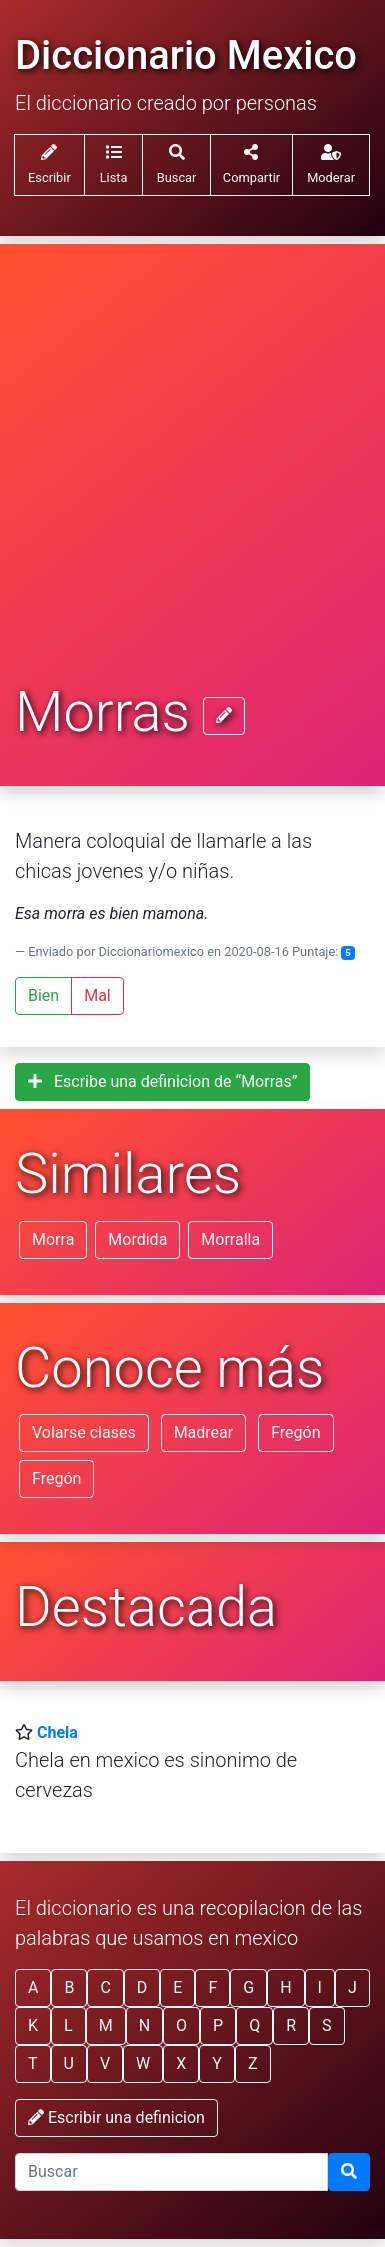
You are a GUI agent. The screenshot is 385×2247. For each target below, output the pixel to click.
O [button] (181, 2025)
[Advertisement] (192, 478)
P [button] (218, 2025)
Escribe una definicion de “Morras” (162, 1081)
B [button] (69, 1987)
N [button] (144, 2025)
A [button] (33, 1987)
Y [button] (217, 2063)
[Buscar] (349, 2172)
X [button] (181, 2063)
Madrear (204, 1432)
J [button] (352, 1987)
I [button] (320, 1987)
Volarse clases (84, 1432)
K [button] (33, 2025)
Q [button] (254, 2025)
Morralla (230, 1239)
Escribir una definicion (116, 2117)
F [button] (212, 1987)
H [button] (285, 1987)
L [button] (68, 2025)
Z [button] (253, 2063)
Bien (43, 995)
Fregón (295, 1432)
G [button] (248, 1987)
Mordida (137, 1239)
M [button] (106, 2025)
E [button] (177, 1987)
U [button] (69, 2063)
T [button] (33, 2063)
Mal (97, 995)
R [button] (291, 2025)
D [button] (142, 1987)
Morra (53, 1239)
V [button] (105, 2063)
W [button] (143, 2063)
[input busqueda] (171, 2172)
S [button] (327, 2025)
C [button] (105, 1987)
